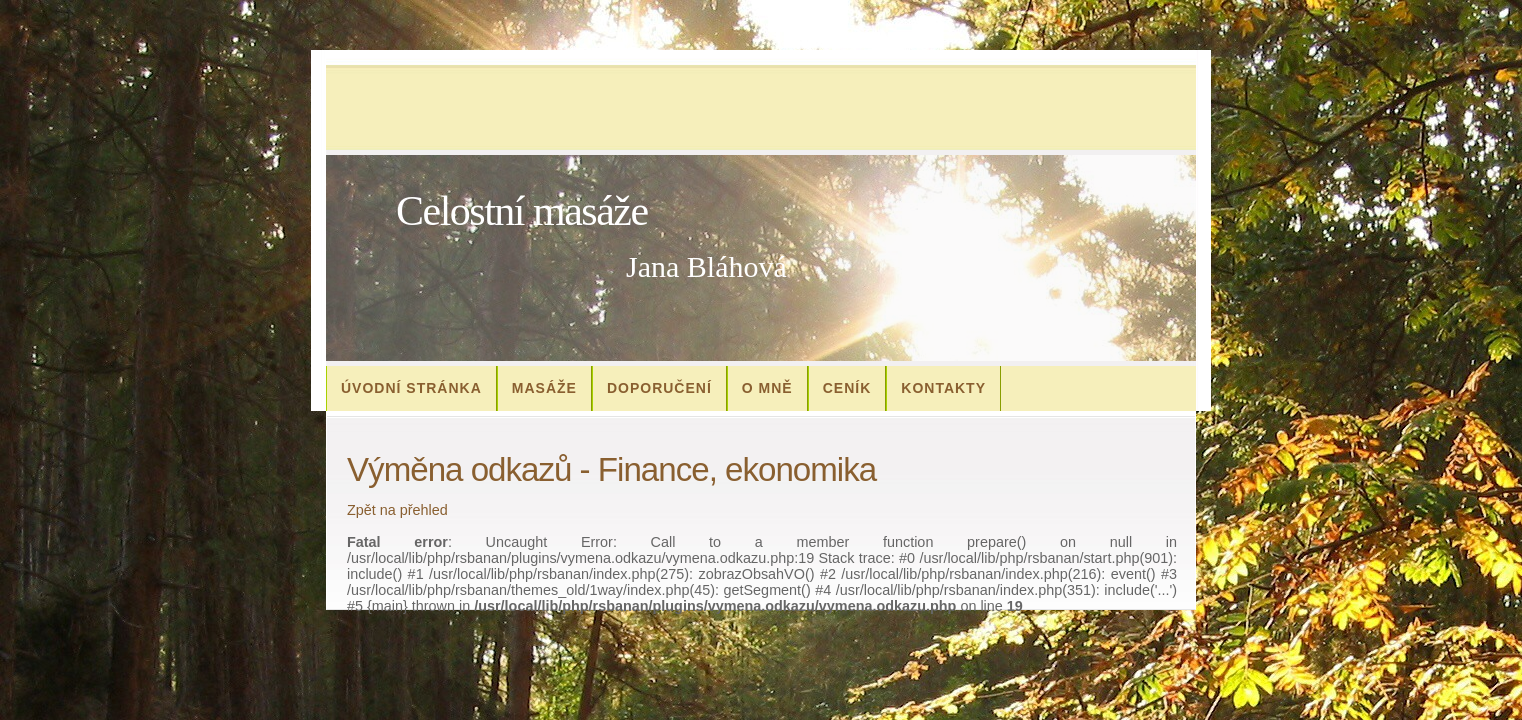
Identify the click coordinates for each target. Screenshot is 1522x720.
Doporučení (659, 388)
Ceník (847, 388)
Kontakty (943, 388)
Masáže (544, 388)
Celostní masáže (522, 211)
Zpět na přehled (397, 510)
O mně (767, 388)
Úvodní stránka (411, 388)
